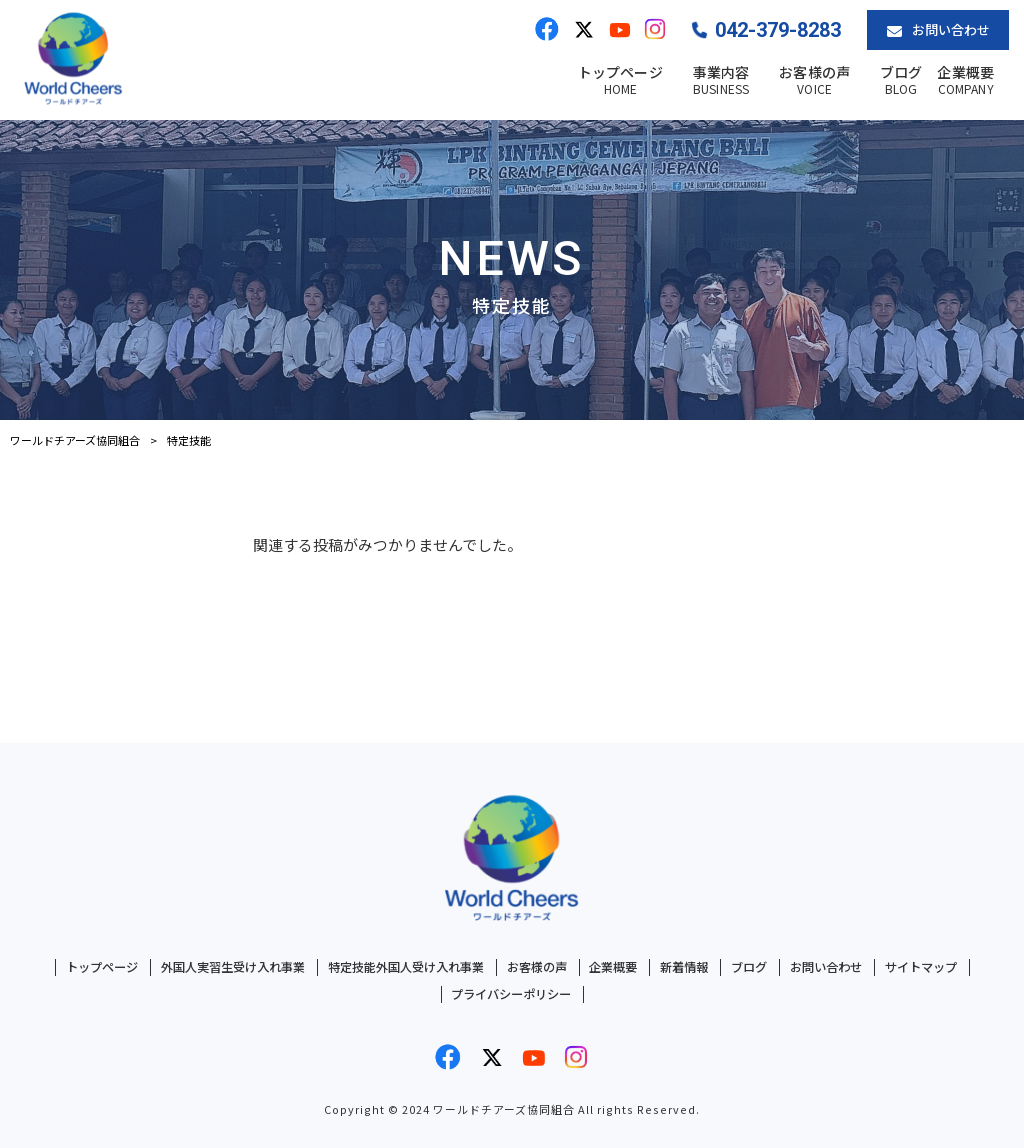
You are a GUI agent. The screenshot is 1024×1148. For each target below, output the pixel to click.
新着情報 (684, 967)
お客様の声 (537, 967)
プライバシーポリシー (511, 994)
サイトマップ (921, 967)
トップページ (102, 967)
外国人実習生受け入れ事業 (233, 967)
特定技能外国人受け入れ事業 (406, 967)
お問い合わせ (826, 967)
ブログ (749, 967)
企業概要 (613, 967)
